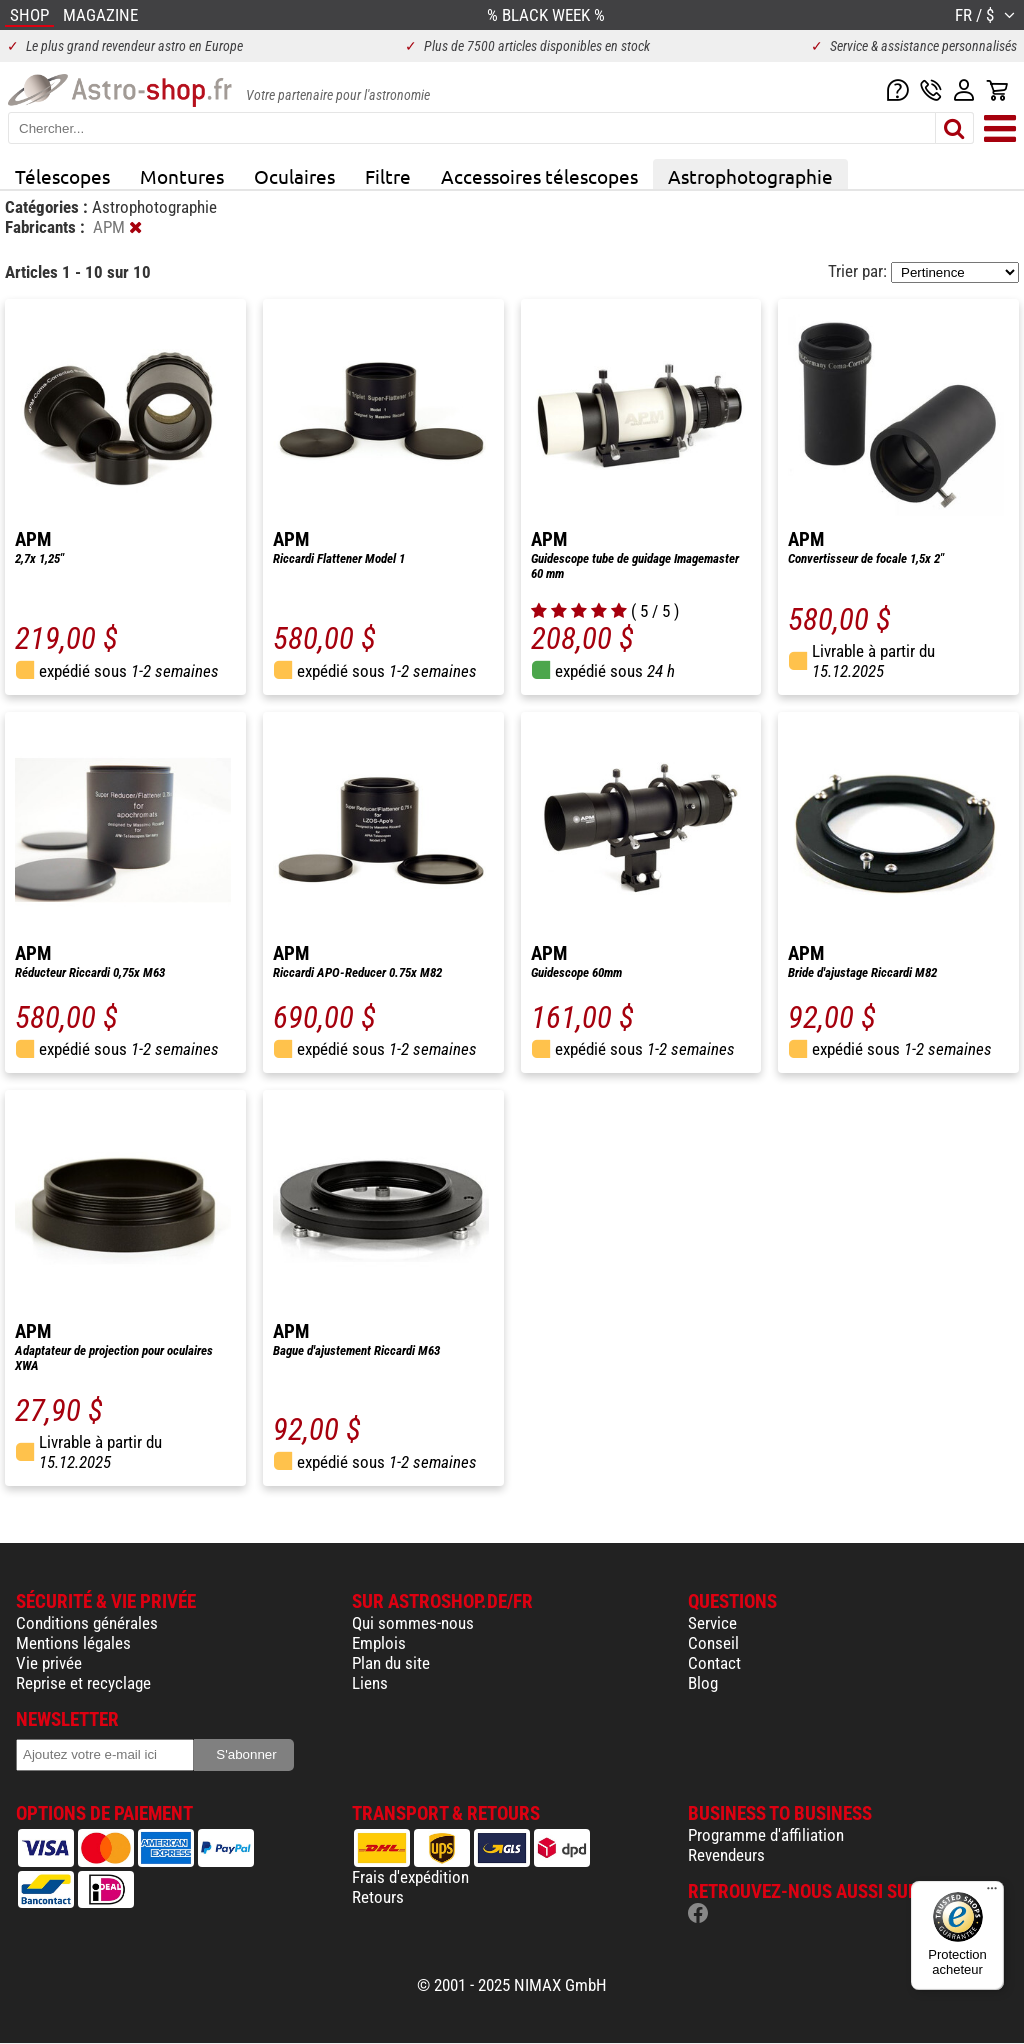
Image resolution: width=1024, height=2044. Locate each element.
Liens (370, 1683)
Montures (182, 176)
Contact (714, 1663)
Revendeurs (726, 1855)
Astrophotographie (750, 176)
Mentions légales (73, 1643)
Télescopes (62, 176)
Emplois (379, 1643)
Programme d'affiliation (766, 1835)
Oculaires (294, 176)
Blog (703, 1683)
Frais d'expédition (410, 1877)
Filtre (388, 176)
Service (712, 1623)
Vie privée (49, 1663)
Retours (378, 1897)
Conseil (713, 1643)
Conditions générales (87, 1623)
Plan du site (391, 1663)
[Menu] (992, 1893)
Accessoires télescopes (539, 176)
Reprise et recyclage (83, 1683)
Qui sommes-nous (413, 1623)
